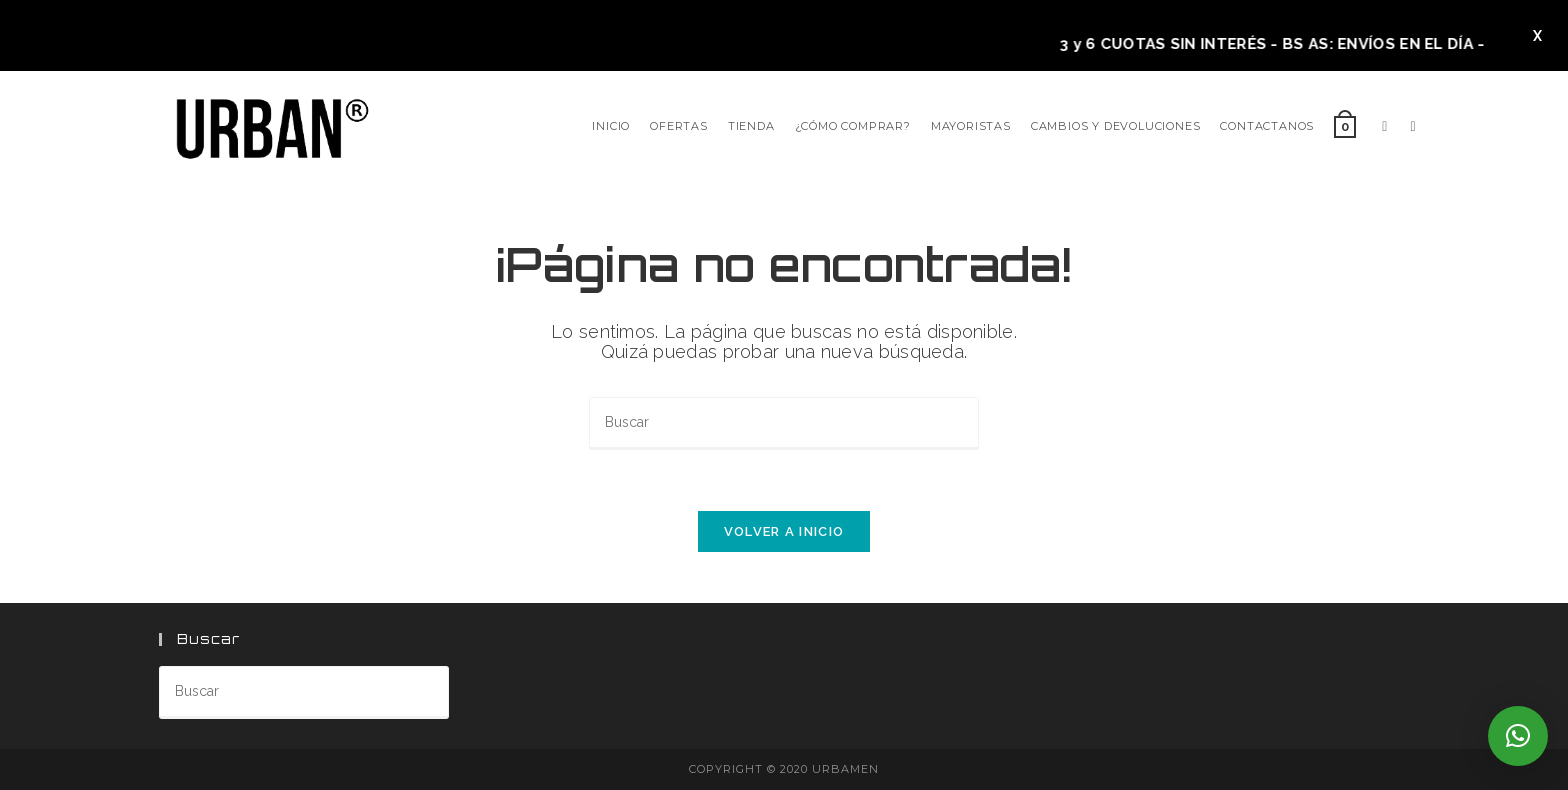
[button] (1518, 736)
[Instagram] (1412, 126)
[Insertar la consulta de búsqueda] (784, 423)
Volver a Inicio (784, 531)
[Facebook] (1384, 126)
